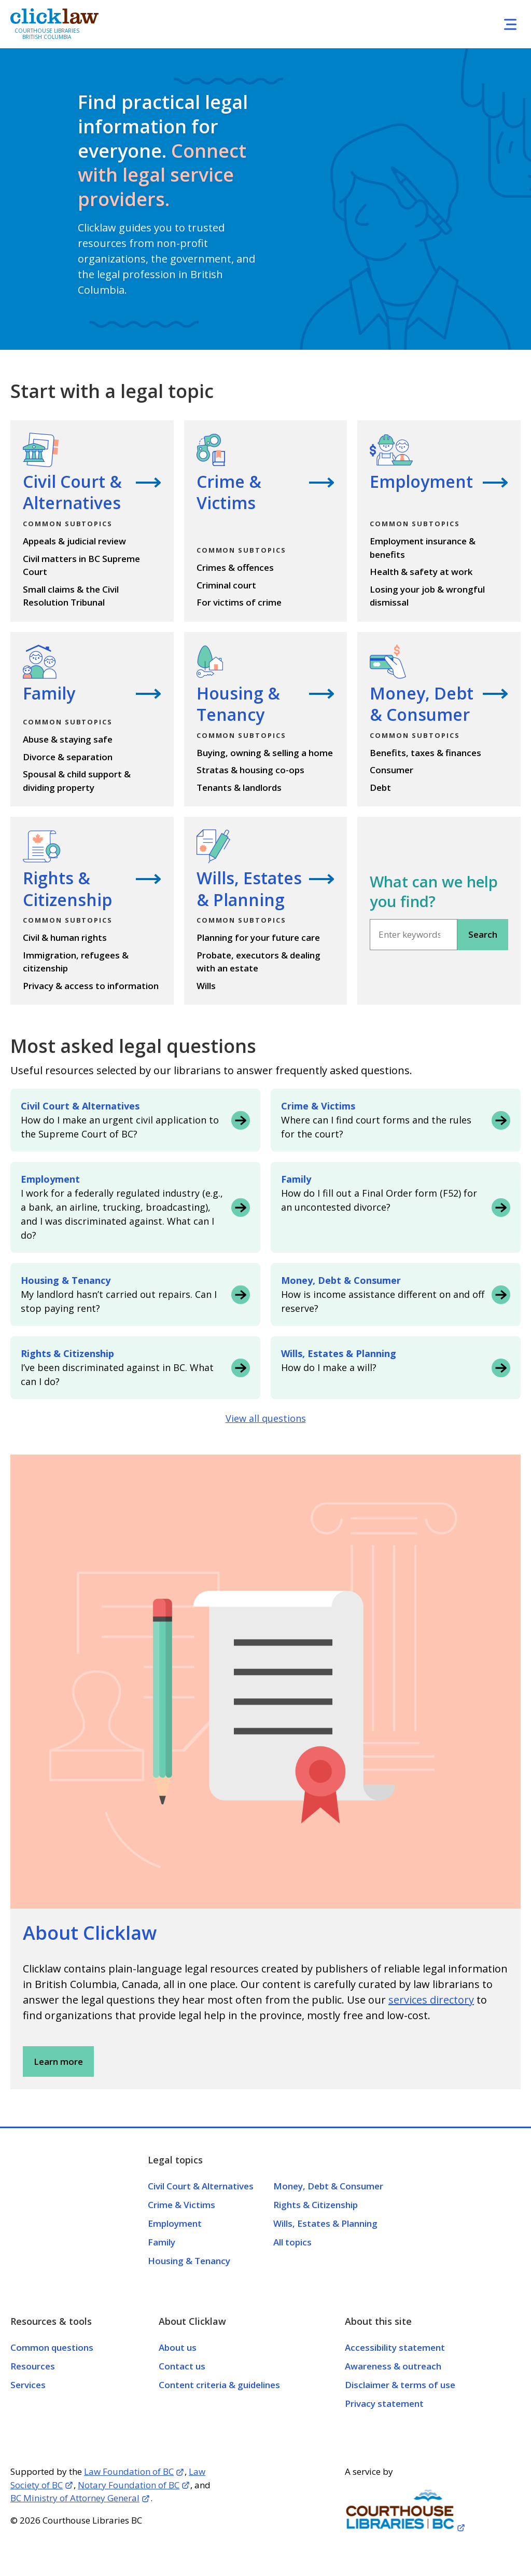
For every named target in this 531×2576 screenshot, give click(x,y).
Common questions (51, 2347)
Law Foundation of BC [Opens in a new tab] (129, 2471)
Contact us (182, 2366)
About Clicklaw (90, 1932)
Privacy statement (384, 2403)
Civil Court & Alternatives (201, 2186)
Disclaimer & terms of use (400, 2385)
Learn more (58, 2061)
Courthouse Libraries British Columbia (47, 33)
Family (161, 2242)
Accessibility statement (395, 2347)
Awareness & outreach (393, 2366)
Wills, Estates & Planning (325, 2223)
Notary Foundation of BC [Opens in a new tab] (128, 2485)
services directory (431, 2000)
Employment (175, 2223)
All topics (292, 2242)
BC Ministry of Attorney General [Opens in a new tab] (74, 2498)
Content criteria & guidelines (219, 2385)
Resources (32, 2366)
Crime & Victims (181, 2205)
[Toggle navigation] (510, 24)
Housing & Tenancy (189, 2261)
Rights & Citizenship (315, 2205)
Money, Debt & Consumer (328, 2186)
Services (28, 2385)
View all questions (266, 1418)
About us (178, 2347)
